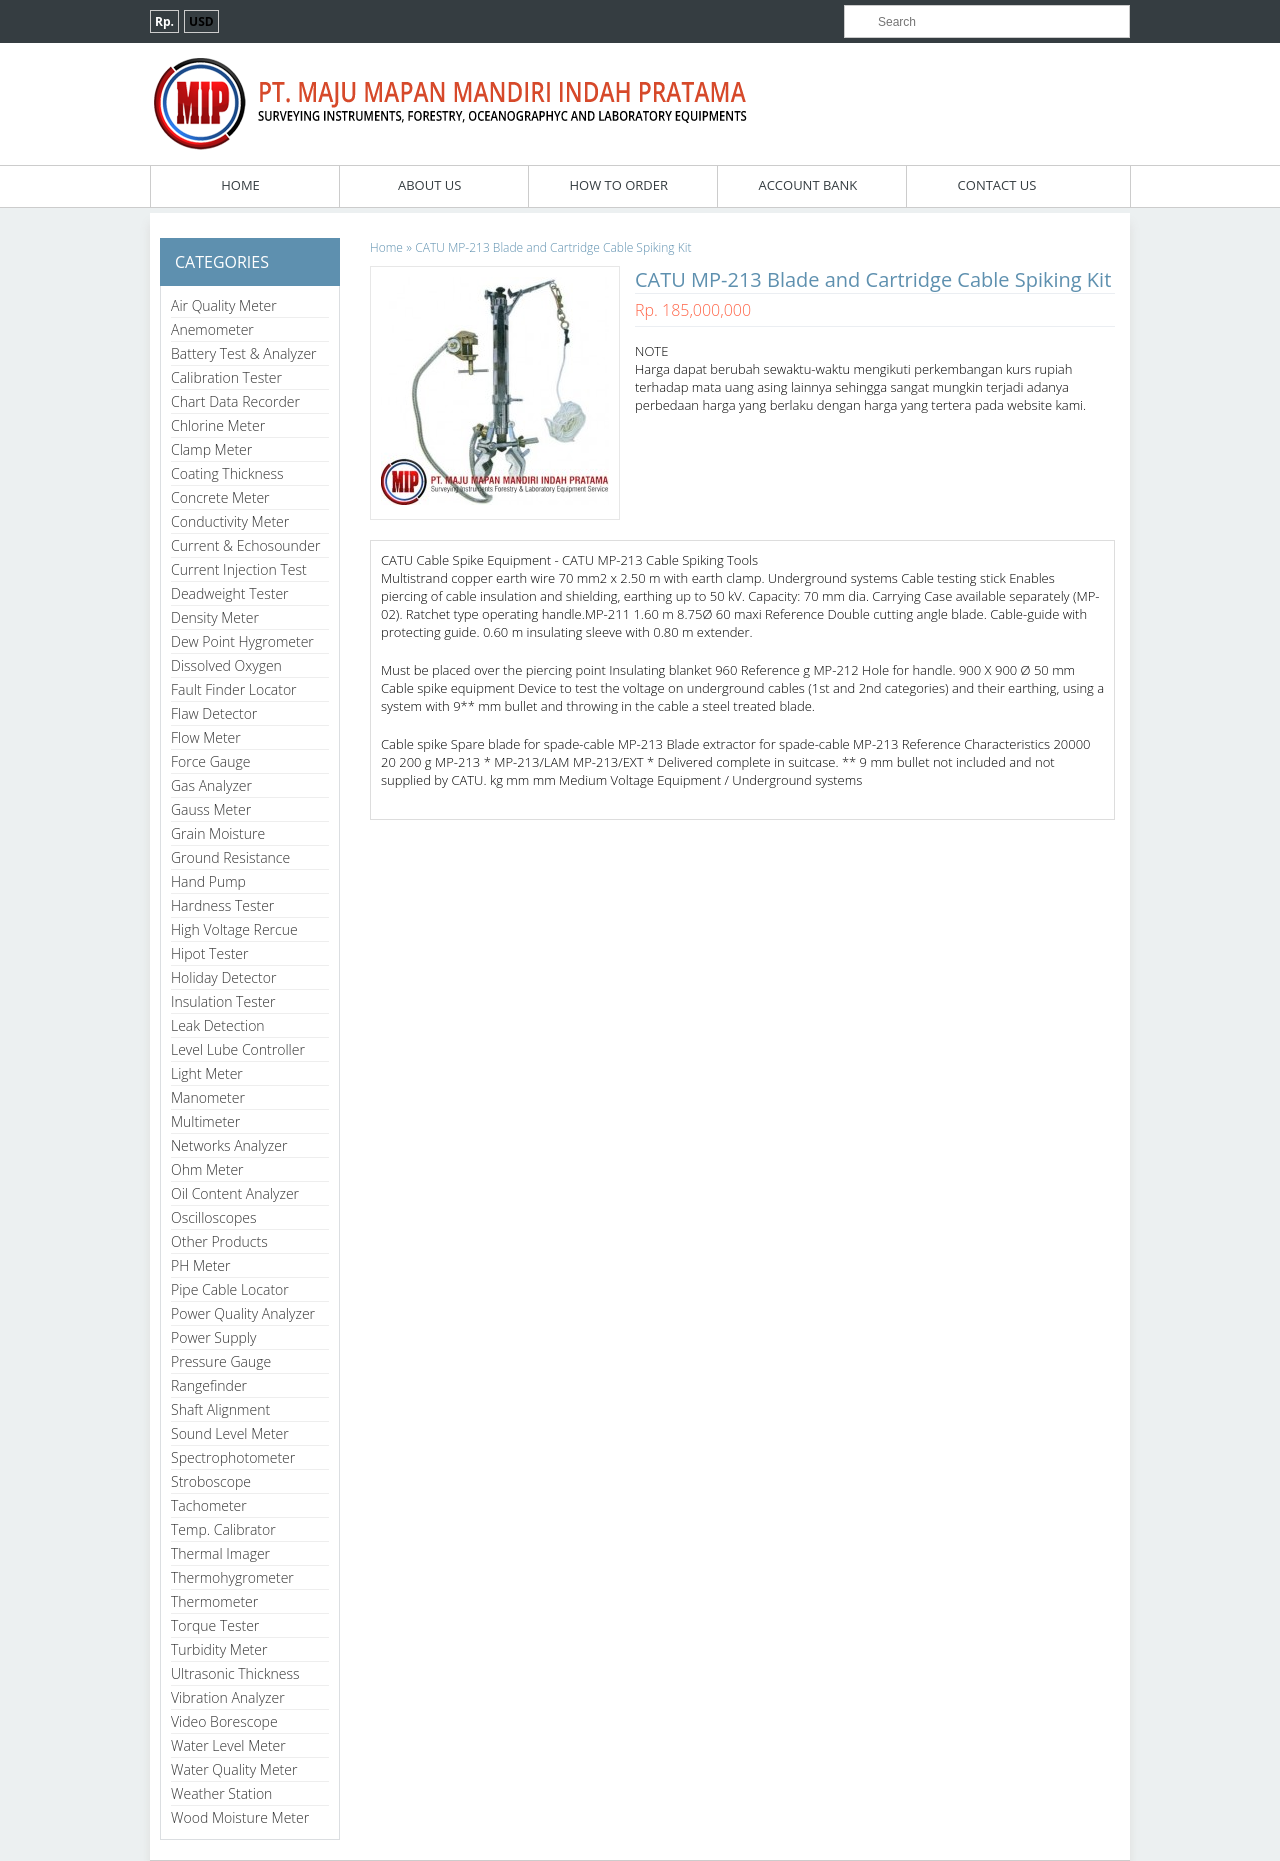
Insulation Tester (223, 1001)
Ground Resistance (230, 857)
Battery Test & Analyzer (244, 353)
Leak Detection (218, 1025)
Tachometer (209, 1505)
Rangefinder (209, 1385)
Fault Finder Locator (234, 689)
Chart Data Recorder (235, 401)
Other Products (219, 1241)
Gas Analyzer (211, 785)
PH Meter (201, 1265)
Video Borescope (224, 1721)
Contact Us (997, 185)
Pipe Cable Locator (230, 1289)
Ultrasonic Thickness (235, 1673)
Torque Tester (215, 1625)
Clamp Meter (211, 449)
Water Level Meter (228, 1745)
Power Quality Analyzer (243, 1313)
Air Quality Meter (224, 305)
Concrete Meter (220, 497)
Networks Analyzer (229, 1145)
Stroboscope (211, 1481)
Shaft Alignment (220, 1409)
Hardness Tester (222, 905)
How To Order (618, 185)
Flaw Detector (214, 713)
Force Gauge (210, 761)
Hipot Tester (209, 953)
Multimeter (205, 1121)
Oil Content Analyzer (235, 1193)
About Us (429, 185)
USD (201, 21)
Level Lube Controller (238, 1049)
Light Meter (207, 1073)
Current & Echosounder (245, 545)
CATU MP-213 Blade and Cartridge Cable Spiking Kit (553, 247)
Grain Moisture (218, 833)
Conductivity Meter (230, 521)
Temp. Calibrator (223, 1529)
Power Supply (213, 1337)
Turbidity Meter (219, 1649)
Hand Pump (208, 881)
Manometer (208, 1097)
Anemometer (212, 329)
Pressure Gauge (221, 1361)
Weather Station (221, 1793)
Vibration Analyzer (228, 1697)
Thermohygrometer (232, 1577)
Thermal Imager (220, 1553)
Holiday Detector (223, 977)
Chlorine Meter (218, 425)
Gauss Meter (211, 809)
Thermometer (214, 1601)
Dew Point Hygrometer (242, 641)
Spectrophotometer (233, 1457)
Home (240, 185)
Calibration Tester (226, 377)
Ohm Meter (207, 1169)
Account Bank (807, 185)
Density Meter (215, 617)
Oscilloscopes (214, 1217)
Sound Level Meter (230, 1433)
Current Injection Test (239, 569)
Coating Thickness (227, 473)
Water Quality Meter (234, 1769)
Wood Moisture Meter (240, 1817)
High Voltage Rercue (234, 929)
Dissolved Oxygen (226, 665)
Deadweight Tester (230, 593)
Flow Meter (206, 737)
